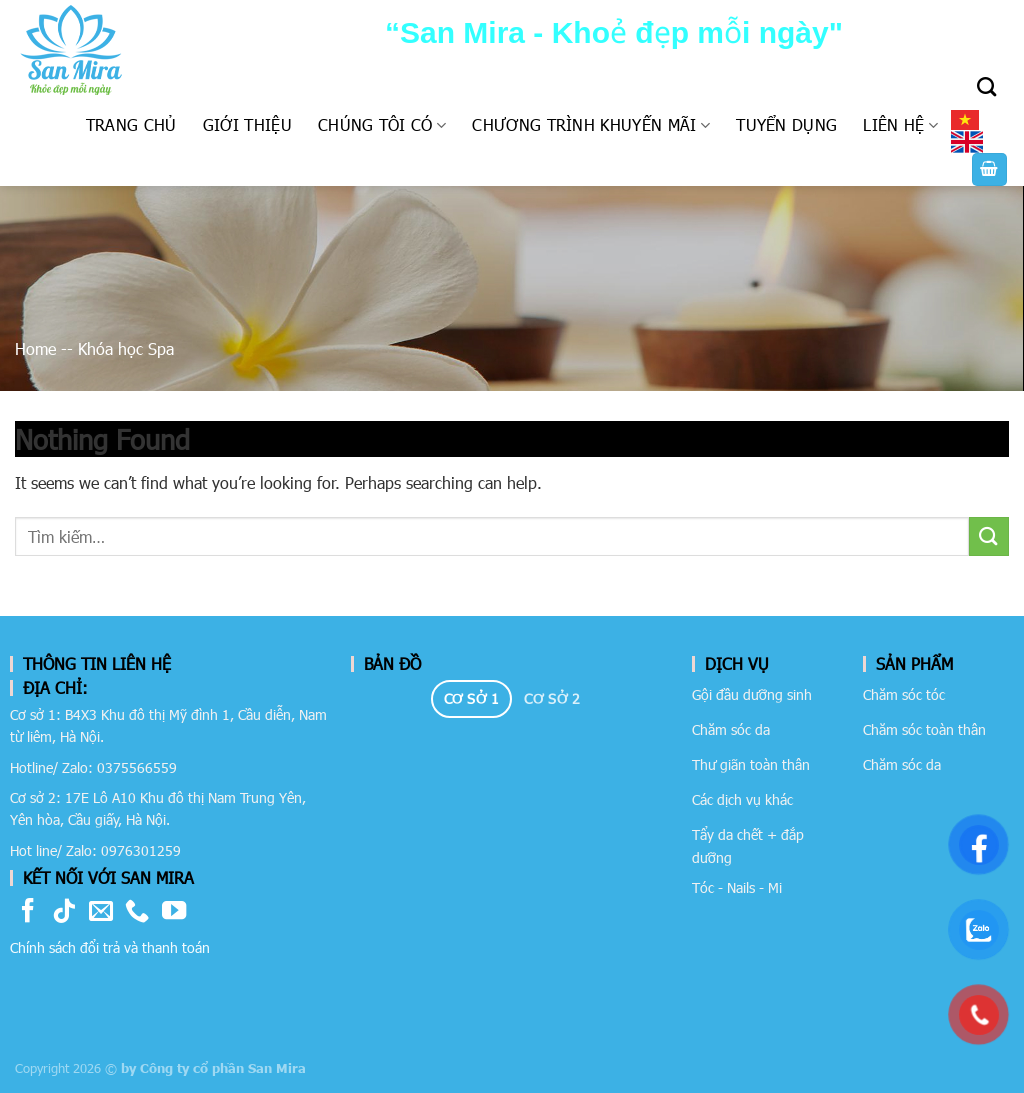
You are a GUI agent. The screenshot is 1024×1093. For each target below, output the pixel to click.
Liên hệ (900, 124)
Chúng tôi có (382, 124)
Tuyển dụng (786, 124)
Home (35, 348)
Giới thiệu (247, 124)
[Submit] (989, 536)
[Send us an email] (101, 912)
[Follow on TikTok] (64, 912)
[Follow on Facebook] (28, 912)
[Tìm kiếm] (986, 86)
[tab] (471, 699)
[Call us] (137, 912)
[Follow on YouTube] (174, 912)
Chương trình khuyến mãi (591, 124)
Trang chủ (131, 124)
